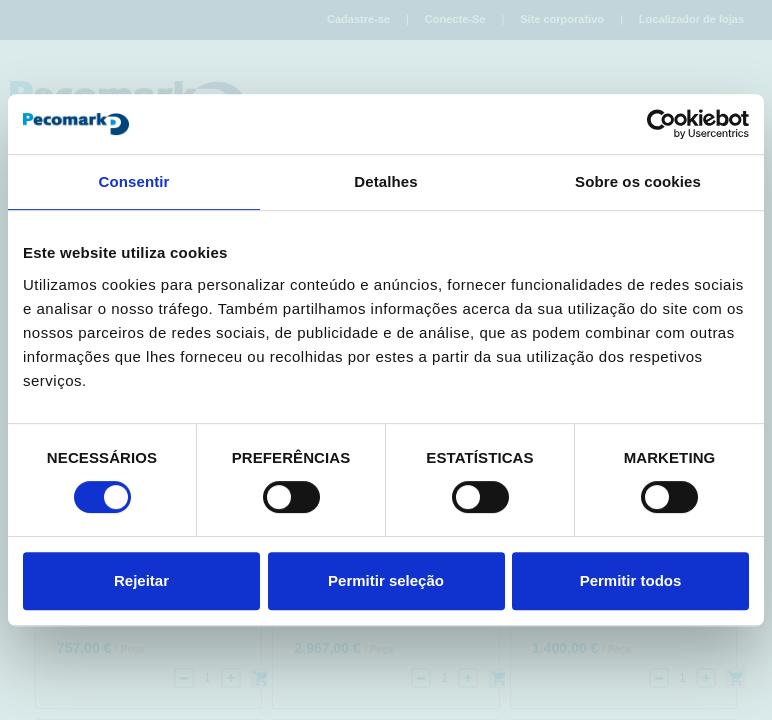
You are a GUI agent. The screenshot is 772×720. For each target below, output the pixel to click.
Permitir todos (631, 580)
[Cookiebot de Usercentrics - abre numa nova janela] (661, 124)
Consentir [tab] (134, 181)
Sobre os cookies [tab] (638, 181)
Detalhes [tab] (385, 181)
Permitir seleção (386, 580)
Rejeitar (141, 580)
